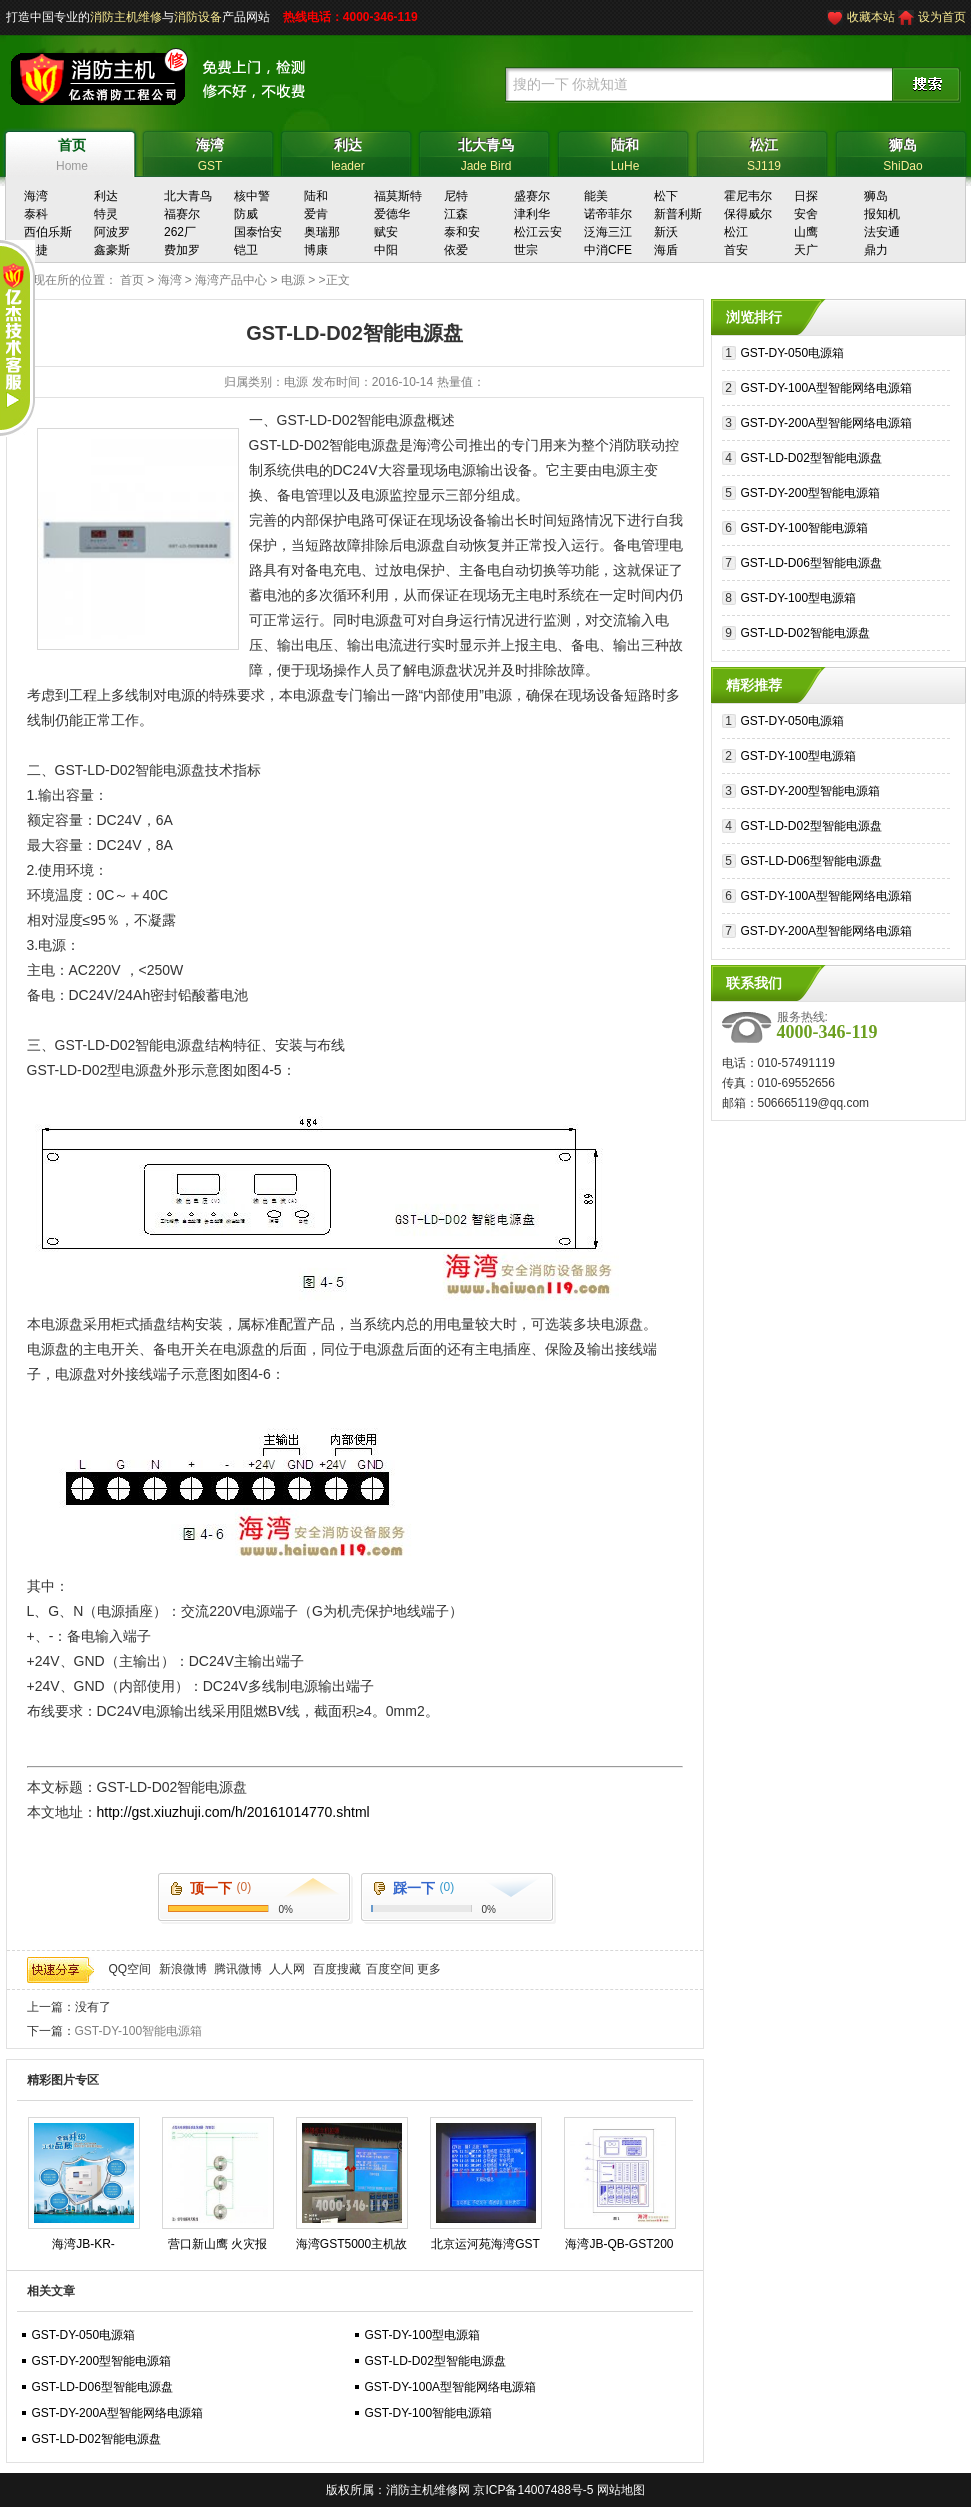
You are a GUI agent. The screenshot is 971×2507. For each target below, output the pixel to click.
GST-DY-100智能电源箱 (139, 2031)
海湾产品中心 (231, 280)
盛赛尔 (532, 196)
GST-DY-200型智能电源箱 (102, 2361)
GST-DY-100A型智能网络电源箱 (451, 2387)
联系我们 (754, 983)
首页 (132, 280)
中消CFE (608, 250)
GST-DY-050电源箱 (84, 2335)
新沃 (666, 232)
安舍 (806, 214)
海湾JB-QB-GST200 (619, 2244)
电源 (293, 280)
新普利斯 (678, 214)
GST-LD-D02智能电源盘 (96, 2439)
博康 (316, 250)
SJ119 (764, 152)
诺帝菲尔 (608, 214)
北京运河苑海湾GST (485, 2244)
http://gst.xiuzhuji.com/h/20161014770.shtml (233, 1812)
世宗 (526, 250)
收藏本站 (871, 17)
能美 (596, 196)
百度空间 (390, 1969)
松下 (666, 196)
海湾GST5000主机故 (351, 2244)
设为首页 (942, 17)
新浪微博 (183, 1969)
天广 (806, 250)
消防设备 (198, 17)
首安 (736, 250)
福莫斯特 (398, 196)
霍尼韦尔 (748, 196)
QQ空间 (130, 1969)
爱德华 (392, 214)
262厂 (180, 232)
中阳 (386, 250)
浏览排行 (754, 317)
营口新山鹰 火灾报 (217, 2244)
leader (348, 152)
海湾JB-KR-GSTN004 (83, 2248)
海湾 (36, 196)
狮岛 (876, 196)
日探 (806, 196)
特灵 (106, 214)
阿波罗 (112, 232)
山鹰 (806, 232)
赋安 (386, 232)
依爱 (456, 250)
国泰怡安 (258, 232)
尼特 (456, 196)
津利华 (532, 214)
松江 (736, 232)
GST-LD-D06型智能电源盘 (102, 2387)
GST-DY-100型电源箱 (423, 2335)
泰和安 (462, 232)
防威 (246, 214)
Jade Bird (486, 152)
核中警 (252, 196)
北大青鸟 (188, 196)
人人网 (287, 1969)
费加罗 (182, 250)
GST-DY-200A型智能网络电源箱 (118, 2413)
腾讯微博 (238, 1969)
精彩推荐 (754, 685)
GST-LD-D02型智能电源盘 (435, 2361)
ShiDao (903, 152)
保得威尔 (748, 214)
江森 (456, 214)
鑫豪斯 (112, 250)
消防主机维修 (126, 17)
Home (72, 152)
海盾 (666, 250)
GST (210, 152)
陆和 (316, 196)
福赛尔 (182, 214)
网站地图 (621, 2490)
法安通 (882, 232)
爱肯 (316, 214)
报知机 (882, 214)
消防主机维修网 (428, 2490)
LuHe (625, 152)
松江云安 (538, 232)
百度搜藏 (337, 1969)
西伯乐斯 (48, 232)
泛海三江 (608, 232)
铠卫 (246, 250)
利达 (106, 196)
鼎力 (876, 250)
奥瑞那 (322, 232)
